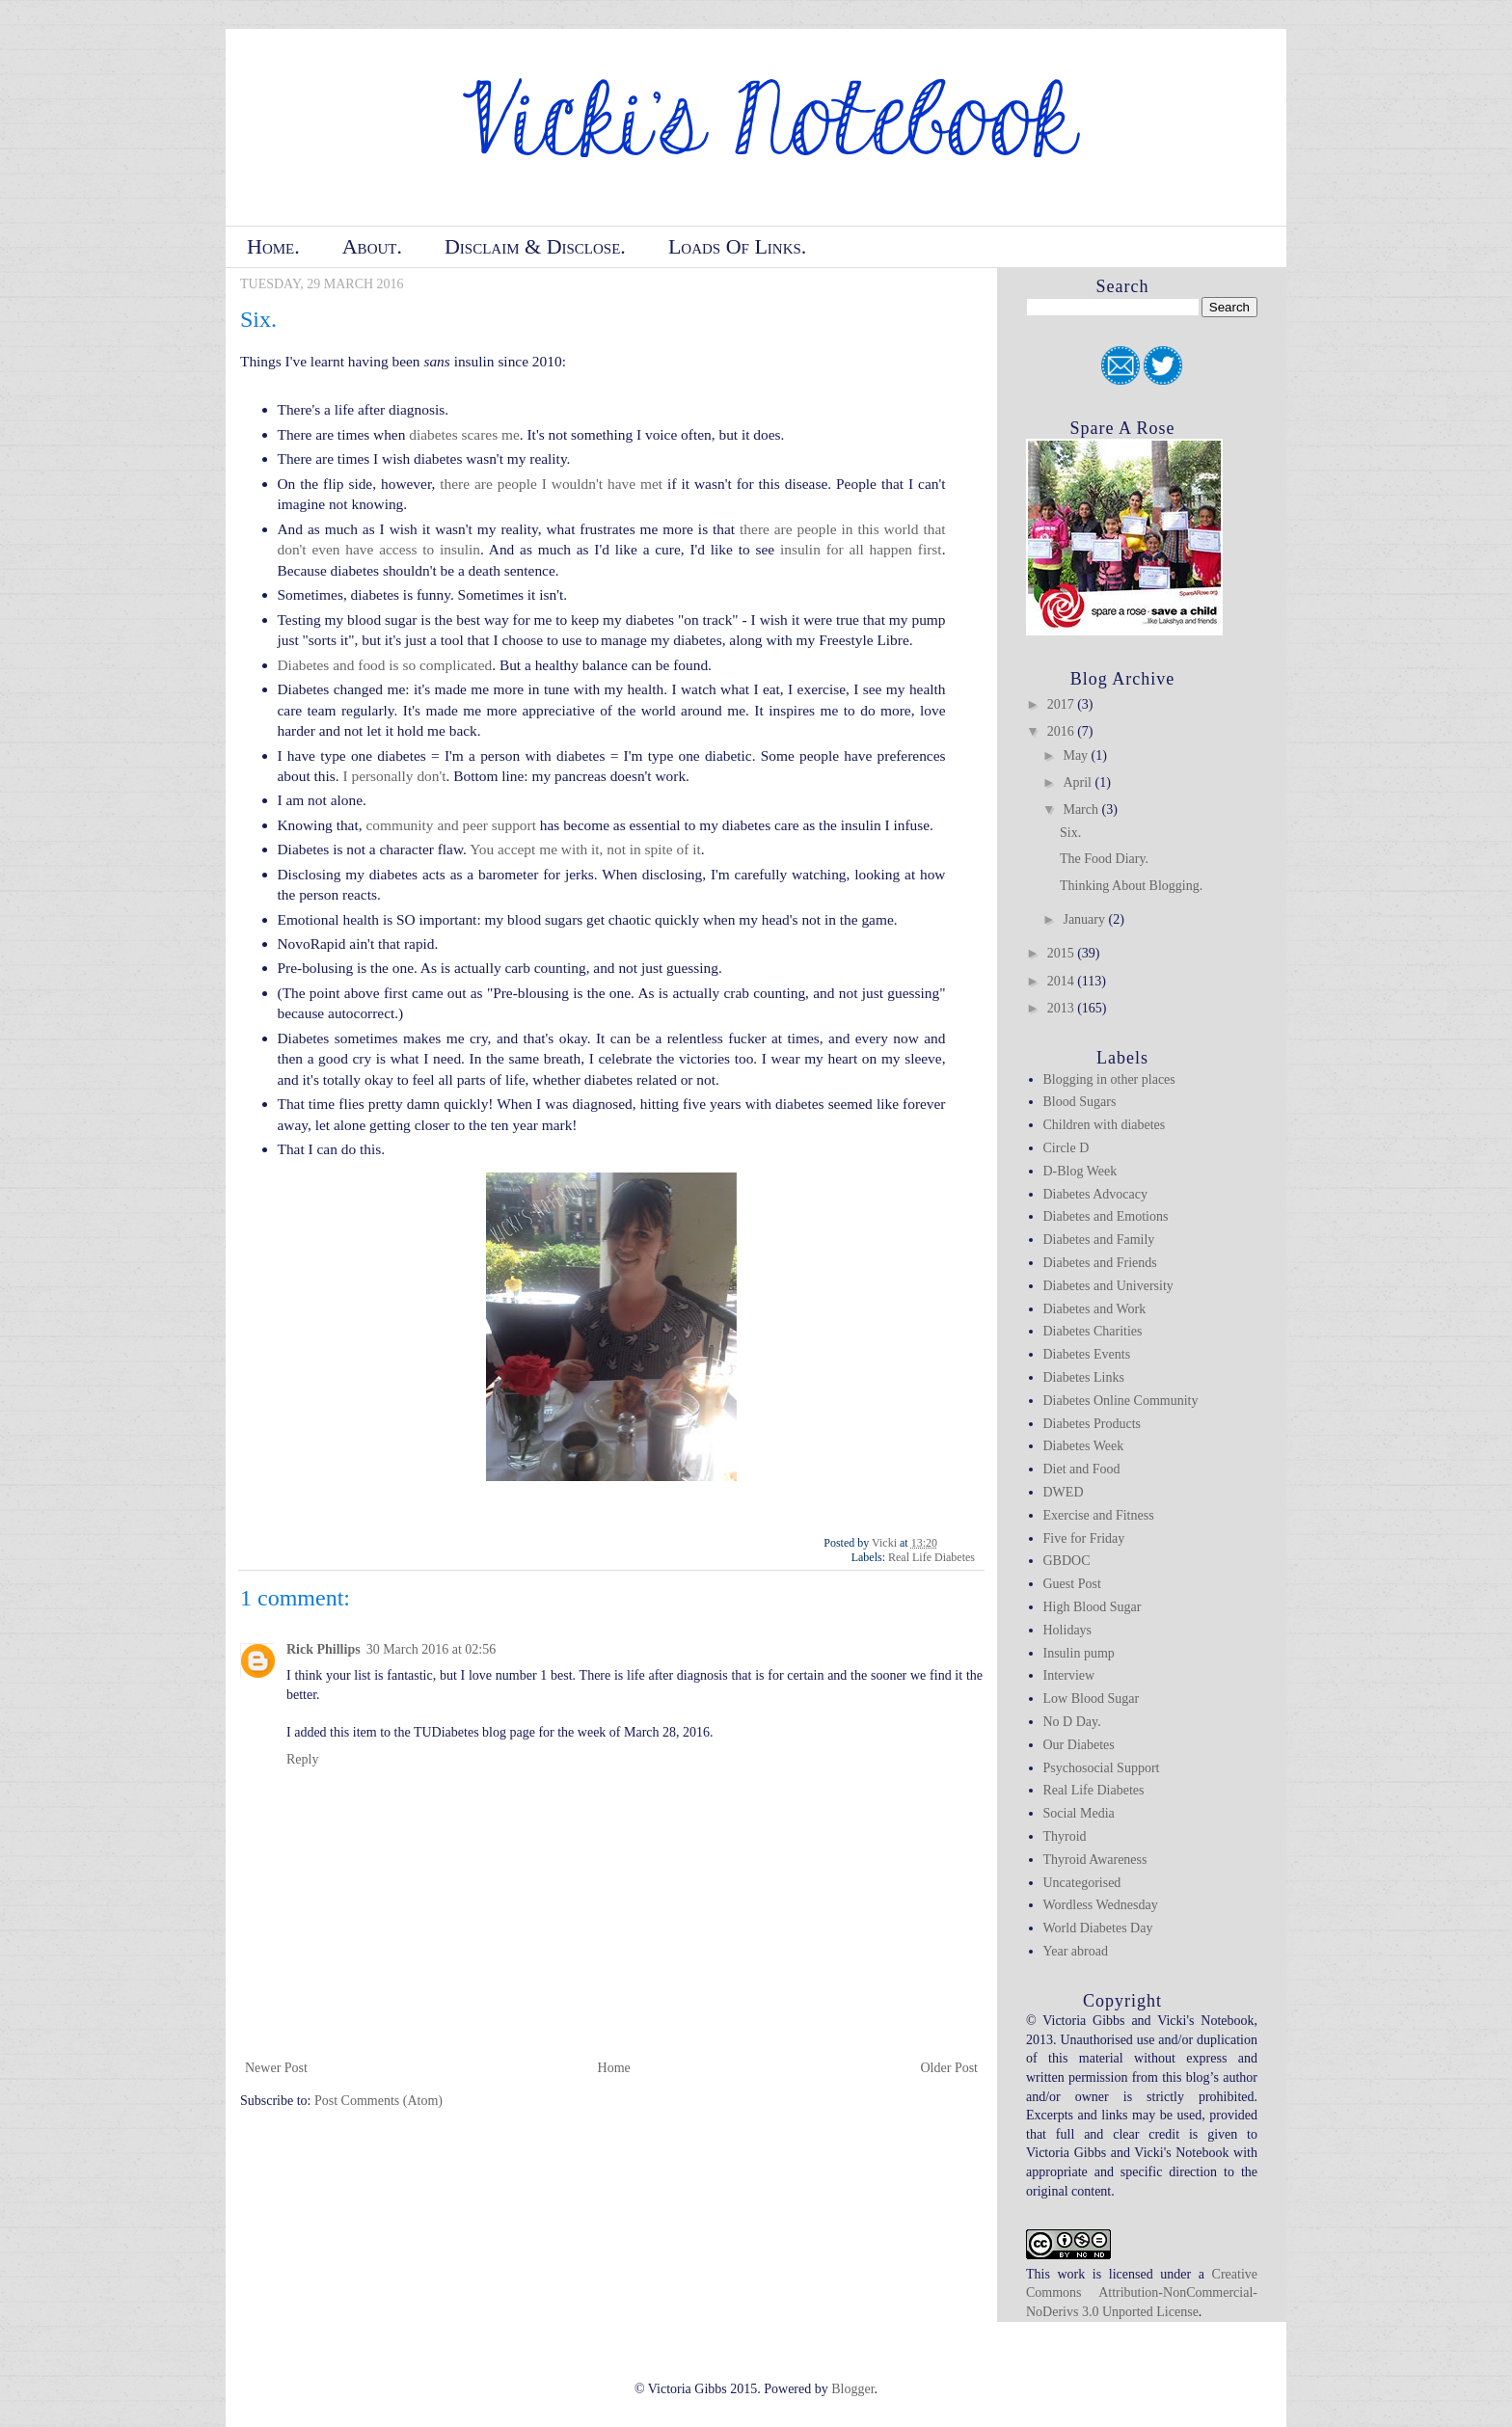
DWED (1063, 1492)
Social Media (1079, 1813)
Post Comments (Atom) (378, 2100)
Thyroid (1065, 1836)
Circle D (1066, 1148)
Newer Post (276, 2068)
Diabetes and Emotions (1106, 1216)
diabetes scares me (464, 434)
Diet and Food (1081, 1469)
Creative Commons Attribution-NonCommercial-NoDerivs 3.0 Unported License (1141, 2293)
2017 (1062, 704)
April (1078, 782)
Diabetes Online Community (1121, 1400)
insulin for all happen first (861, 549)
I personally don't (394, 776)
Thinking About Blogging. (1131, 885)
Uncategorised (1082, 1882)
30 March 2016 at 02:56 (431, 1649)
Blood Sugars (1080, 1101)
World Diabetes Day (1098, 1928)
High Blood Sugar (1092, 1607)
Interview (1069, 1675)
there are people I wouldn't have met (551, 483)
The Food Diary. (1104, 858)
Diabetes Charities (1093, 1331)
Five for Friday (1084, 1538)
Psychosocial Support (1101, 1768)
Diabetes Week (1083, 1446)
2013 (1062, 1008)
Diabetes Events (1087, 1354)
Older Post (950, 2068)
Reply (302, 1759)
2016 (1062, 731)
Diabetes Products (1092, 1423)
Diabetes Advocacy (1095, 1194)
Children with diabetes (1104, 1125)
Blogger (852, 2389)
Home (614, 2068)
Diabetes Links (1083, 1377)
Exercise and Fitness (1098, 1515)
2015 (1062, 953)
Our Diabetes (1079, 1745)
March (1082, 809)
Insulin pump (1079, 1653)
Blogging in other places (1109, 1079)
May (1077, 755)
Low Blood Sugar (1091, 1698)
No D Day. (1072, 1721)
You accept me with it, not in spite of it (585, 849)
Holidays (1068, 1630)
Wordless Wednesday (1100, 1905)
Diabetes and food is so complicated (385, 665)
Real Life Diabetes (931, 1557)
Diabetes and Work (1095, 1309)
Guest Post (1072, 1584)
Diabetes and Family (1099, 1239)
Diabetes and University (1108, 1286)
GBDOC (1067, 1560)
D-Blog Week (1080, 1171)
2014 (1062, 981)
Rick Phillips (323, 1649)
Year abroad (1075, 1951)
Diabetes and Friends (1100, 1262)
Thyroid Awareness (1095, 1859)
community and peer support (450, 825)
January (1085, 919)
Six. (1070, 832)
